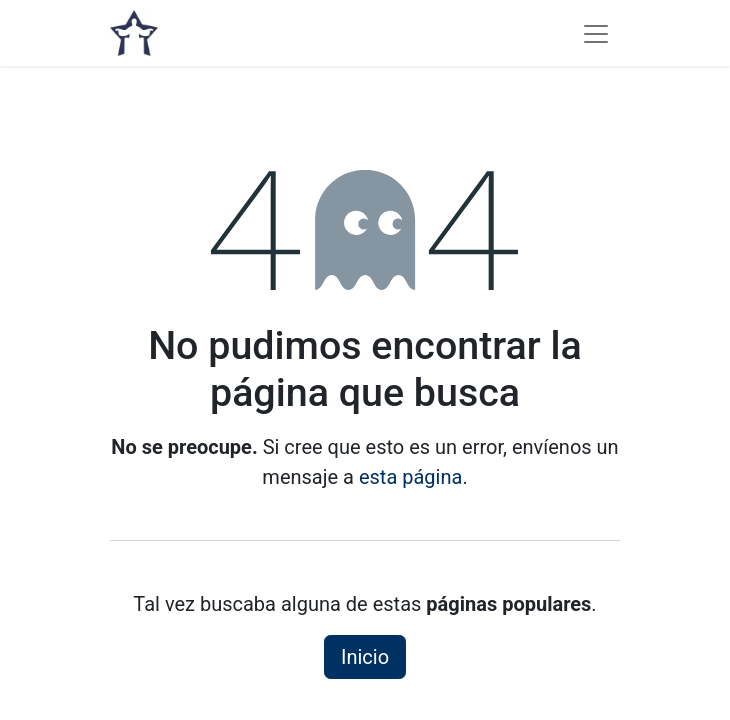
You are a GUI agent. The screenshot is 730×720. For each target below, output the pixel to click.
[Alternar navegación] (596, 33)
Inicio (365, 657)
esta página (410, 477)
